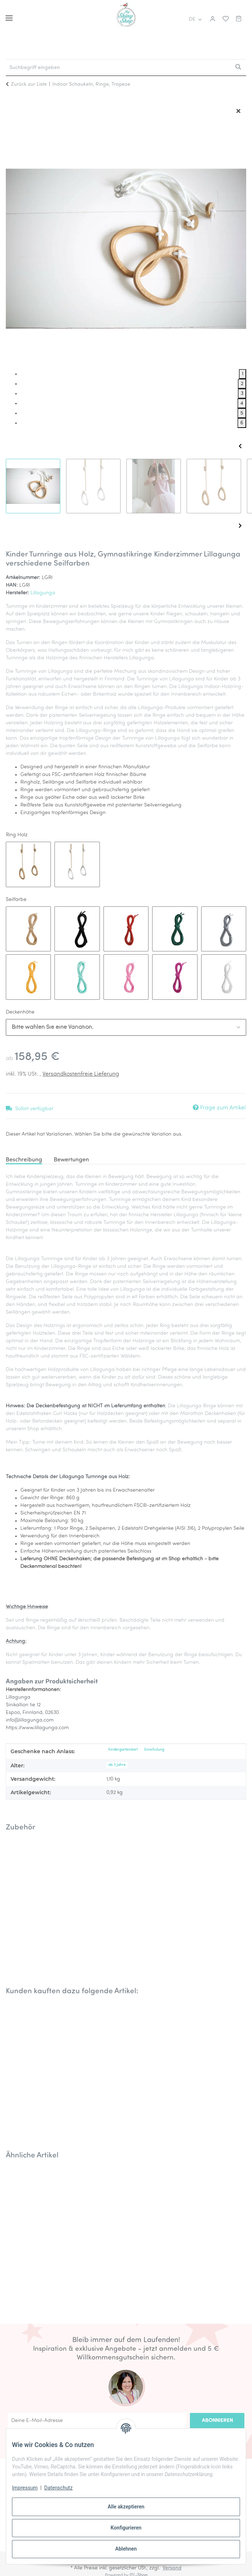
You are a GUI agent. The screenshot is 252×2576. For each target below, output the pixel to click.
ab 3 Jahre (117, 1765)
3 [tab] (242, 393)
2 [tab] (242, 384)
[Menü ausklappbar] (9, 15)
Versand (172, 2568)
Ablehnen (126, 2549)
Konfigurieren (125, 2528)
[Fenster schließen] (238, 111)
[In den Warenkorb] (11, 99)
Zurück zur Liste (29, 84)
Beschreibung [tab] (24, 1160)
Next (240, 525)
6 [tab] (241, 423)
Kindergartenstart (123, 1750)
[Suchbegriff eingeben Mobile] (118, 68)
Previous (240, 446)
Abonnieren (217, 2420)
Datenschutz (58, 2488)
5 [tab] (241, 413)
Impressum (24, 2488)
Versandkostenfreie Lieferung (80, 1074)
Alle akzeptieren (125, 2507)
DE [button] (192, 19)
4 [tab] (241, 403)
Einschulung (154, 1750)
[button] (212, 19)
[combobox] (126, 1027)
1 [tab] (242, 374)
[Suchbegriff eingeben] (238, 68)
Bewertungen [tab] (71, 1160)
